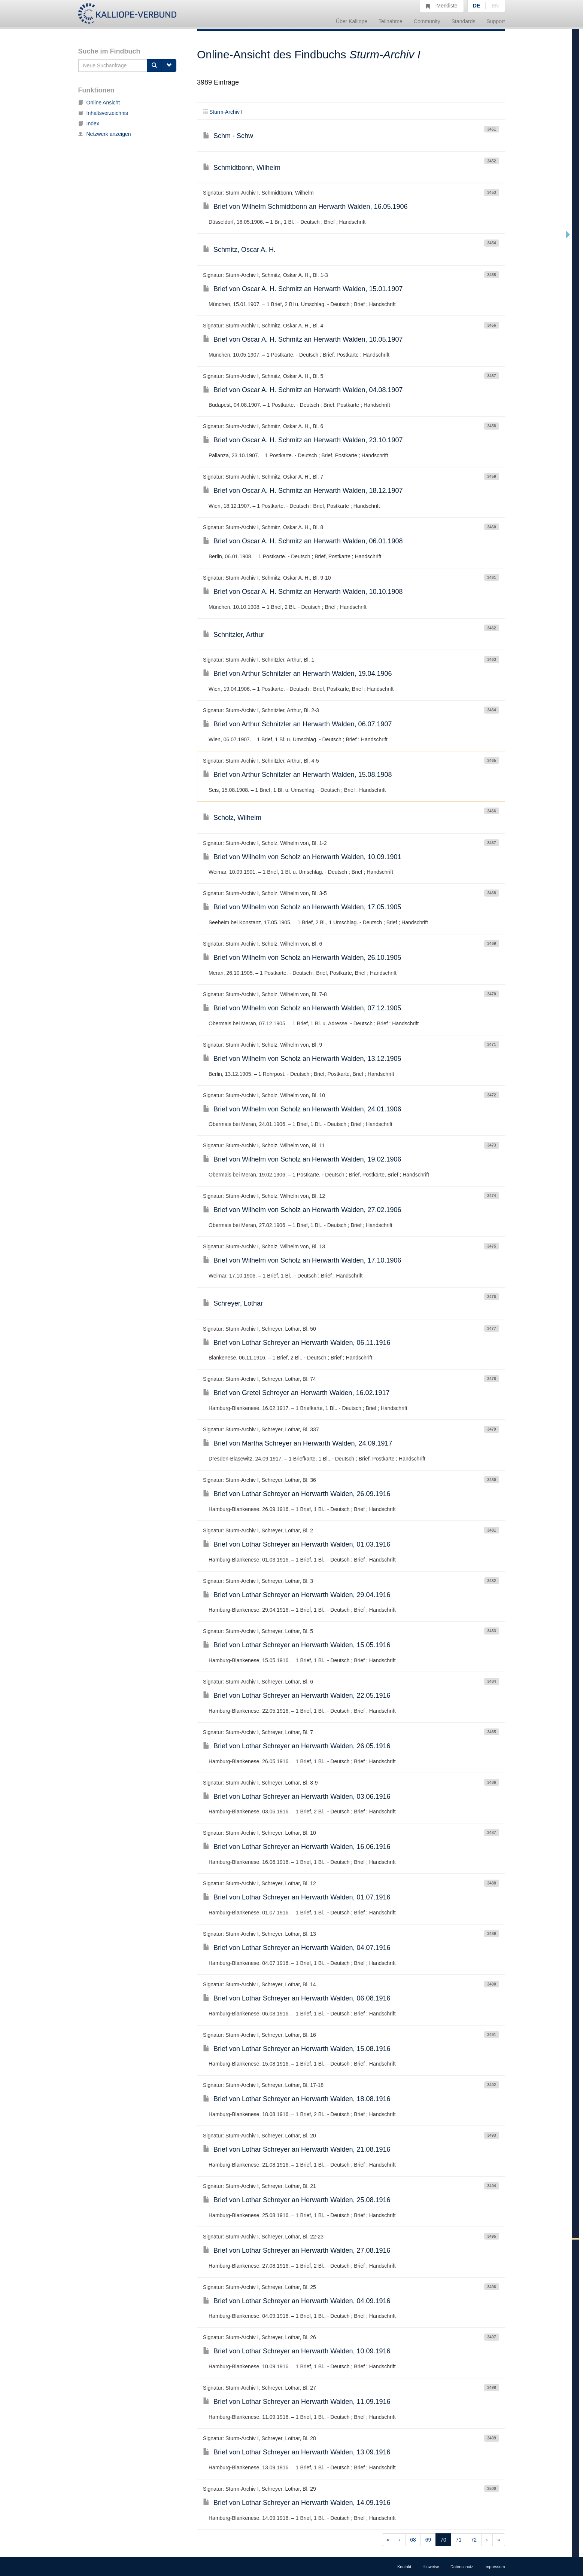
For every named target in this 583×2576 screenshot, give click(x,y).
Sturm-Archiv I (223, 112)
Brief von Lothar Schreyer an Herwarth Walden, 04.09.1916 (297, 2301)
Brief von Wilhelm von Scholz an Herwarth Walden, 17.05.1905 (302, 907)
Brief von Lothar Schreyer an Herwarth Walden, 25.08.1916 (297, 2200)
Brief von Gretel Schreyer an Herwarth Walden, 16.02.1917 (296, 1393)
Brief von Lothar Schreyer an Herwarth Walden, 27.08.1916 (297, 2250)
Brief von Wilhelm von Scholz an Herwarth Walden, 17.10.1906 (302, 1260)
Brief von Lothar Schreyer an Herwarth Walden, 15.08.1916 (297, 2048)
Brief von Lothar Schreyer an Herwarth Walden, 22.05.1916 (297, 1695)
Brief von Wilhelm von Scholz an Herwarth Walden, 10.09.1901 (302, 857)
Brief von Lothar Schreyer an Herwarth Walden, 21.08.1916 (297, 2149)
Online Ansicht (99, 103)
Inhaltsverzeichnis (103, 113)
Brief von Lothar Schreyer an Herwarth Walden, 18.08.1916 (297, 2099)
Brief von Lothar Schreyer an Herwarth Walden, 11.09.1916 (297, 2401)
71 (459, 2540)
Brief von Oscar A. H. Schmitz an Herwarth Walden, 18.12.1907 (303, 490)
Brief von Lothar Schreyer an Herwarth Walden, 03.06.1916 (297, 1796)
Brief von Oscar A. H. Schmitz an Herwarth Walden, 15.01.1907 (303, 289)
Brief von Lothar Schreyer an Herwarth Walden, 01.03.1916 (297, 1544)
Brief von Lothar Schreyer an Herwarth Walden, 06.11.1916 (297, 1342)
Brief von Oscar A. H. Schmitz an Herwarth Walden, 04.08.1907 (303, 390)
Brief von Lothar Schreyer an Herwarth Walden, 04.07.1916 (297, 1947)
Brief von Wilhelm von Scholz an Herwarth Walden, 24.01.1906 (302, 1109)
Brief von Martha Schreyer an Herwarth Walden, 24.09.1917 (297, 1443)
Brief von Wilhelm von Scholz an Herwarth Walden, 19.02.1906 (302, 1159)
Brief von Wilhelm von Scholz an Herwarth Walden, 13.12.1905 (302, 1058)
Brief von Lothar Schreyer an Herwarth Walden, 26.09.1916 (297, 1494)
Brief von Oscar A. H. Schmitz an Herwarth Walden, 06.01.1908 (303, 541)
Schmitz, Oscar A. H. (239, 249)
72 (474, 2540)
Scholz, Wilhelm (232, 817)
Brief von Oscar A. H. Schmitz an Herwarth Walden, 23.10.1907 (303, 440)
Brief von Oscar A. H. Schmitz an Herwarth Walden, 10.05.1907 (303, 339)
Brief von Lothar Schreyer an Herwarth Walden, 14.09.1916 (297, 2502)
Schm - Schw (228, 136)
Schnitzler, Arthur (233, 634)
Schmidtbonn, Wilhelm (241, 167)
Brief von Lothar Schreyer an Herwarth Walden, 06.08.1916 (297, 1998)
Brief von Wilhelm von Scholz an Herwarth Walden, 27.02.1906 (302, 1210)
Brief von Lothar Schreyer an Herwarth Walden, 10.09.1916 (297, 2351)
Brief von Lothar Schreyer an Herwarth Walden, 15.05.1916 (297, 1645)
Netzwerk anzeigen (104, 134)
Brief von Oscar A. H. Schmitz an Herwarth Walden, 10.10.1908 (303, 591)
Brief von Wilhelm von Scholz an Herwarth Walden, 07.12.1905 (302, 1008)
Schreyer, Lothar (233, 1303)
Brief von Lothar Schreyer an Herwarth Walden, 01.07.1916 (297, 1897)
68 (413, 2540)
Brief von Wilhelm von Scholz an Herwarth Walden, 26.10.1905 (302, 957)
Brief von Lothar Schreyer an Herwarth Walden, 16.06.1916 (297, 1846)
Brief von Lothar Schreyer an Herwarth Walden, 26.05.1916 (297, 1746)
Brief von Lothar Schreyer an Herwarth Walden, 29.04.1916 (297, 1595)
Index (88, 123)
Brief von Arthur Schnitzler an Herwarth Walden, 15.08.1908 (297, 774)
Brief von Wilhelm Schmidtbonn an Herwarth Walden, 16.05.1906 (305, 206)
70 (443, 2540)
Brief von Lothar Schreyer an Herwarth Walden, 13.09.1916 (297, 2452)
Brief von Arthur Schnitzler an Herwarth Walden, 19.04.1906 (297, 673)
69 (428, 2540)
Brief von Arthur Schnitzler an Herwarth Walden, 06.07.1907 (297, 724)
